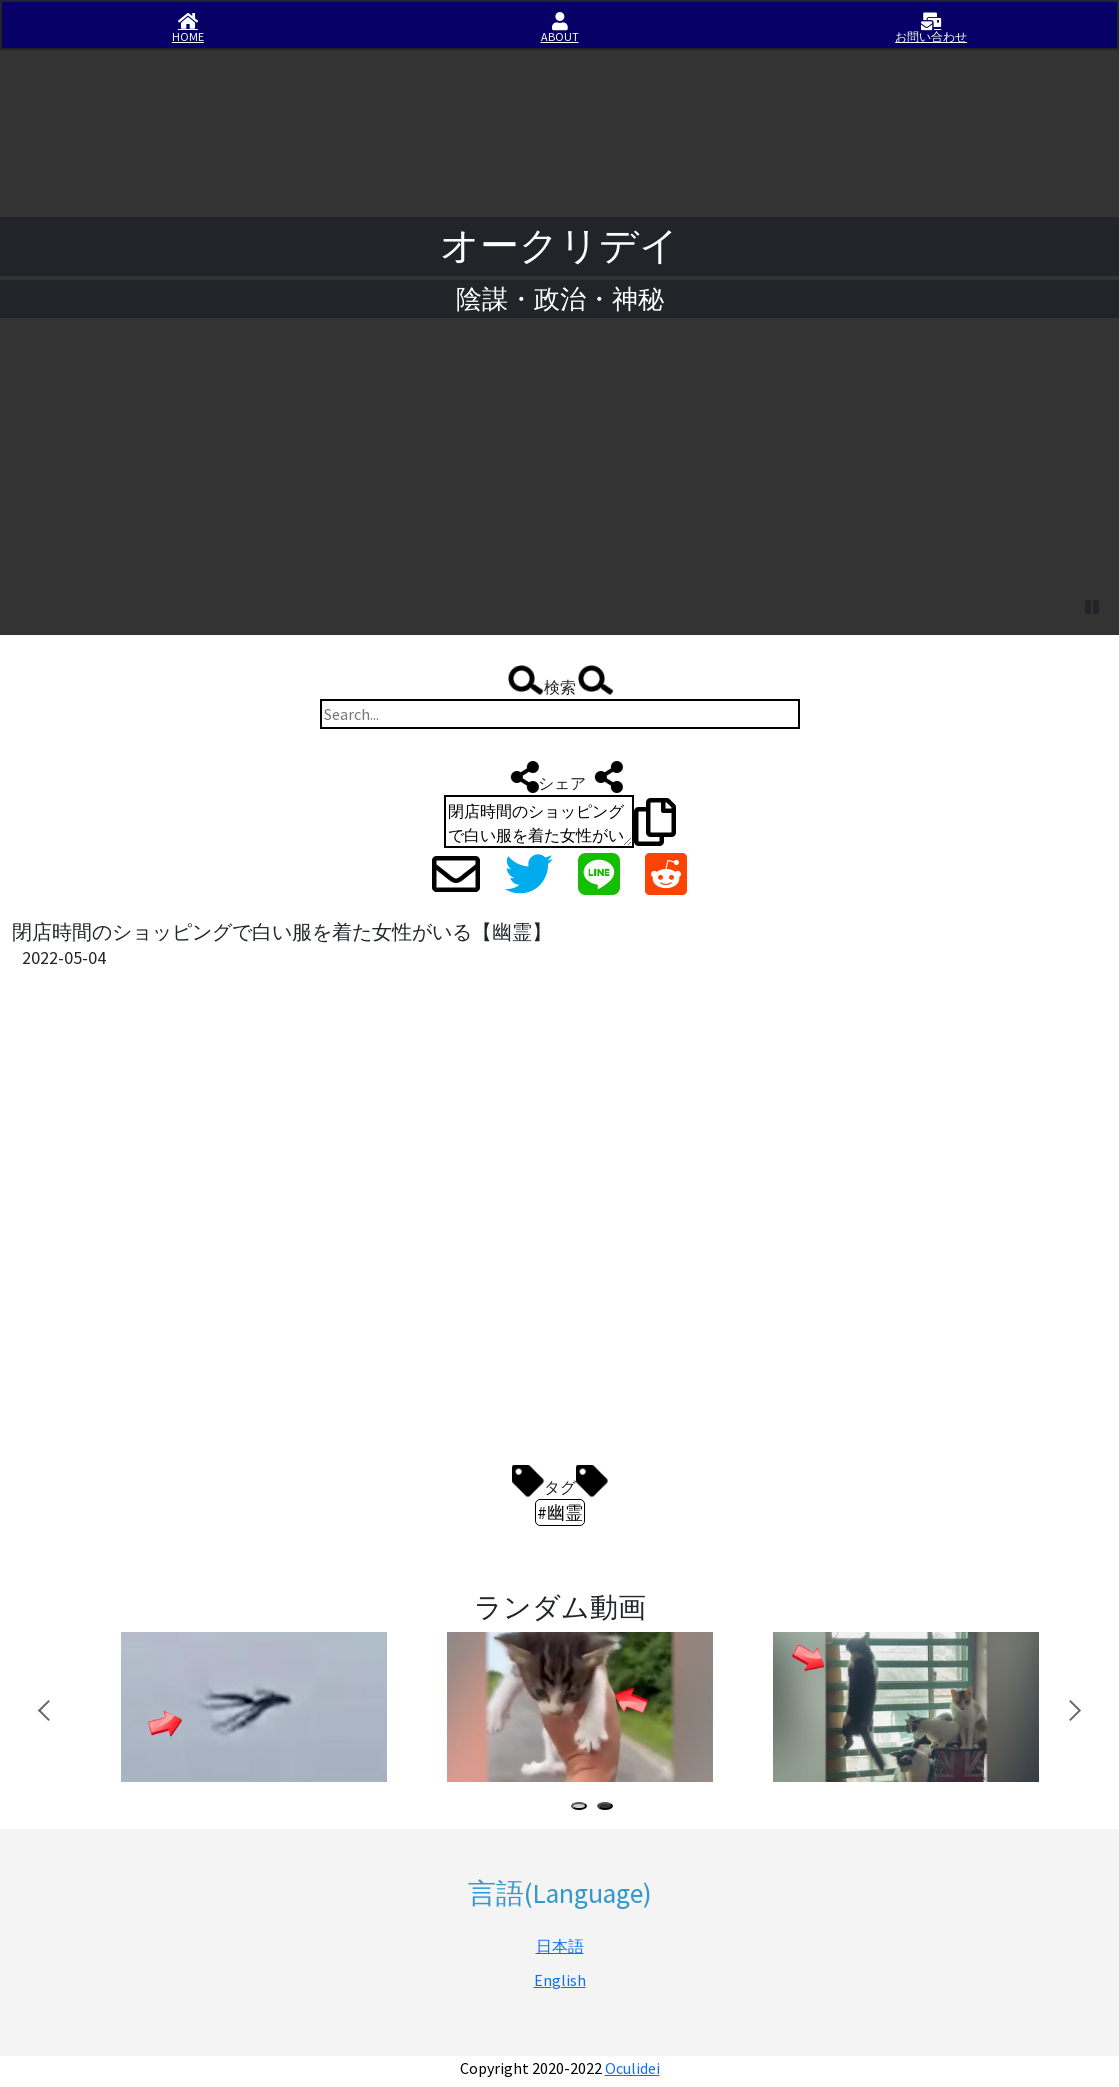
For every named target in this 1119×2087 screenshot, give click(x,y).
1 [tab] (583, 1808)
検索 (560, 682)
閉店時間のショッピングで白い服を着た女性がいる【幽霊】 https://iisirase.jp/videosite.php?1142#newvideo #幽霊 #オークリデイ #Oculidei (539, 821)
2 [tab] (609, 1808)
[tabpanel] (251, 1707)
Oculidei (632, 2068)
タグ (560, 1482)
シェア (559, 777)
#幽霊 (560, 1512)
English (560, 1980)
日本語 (560, 1946)
